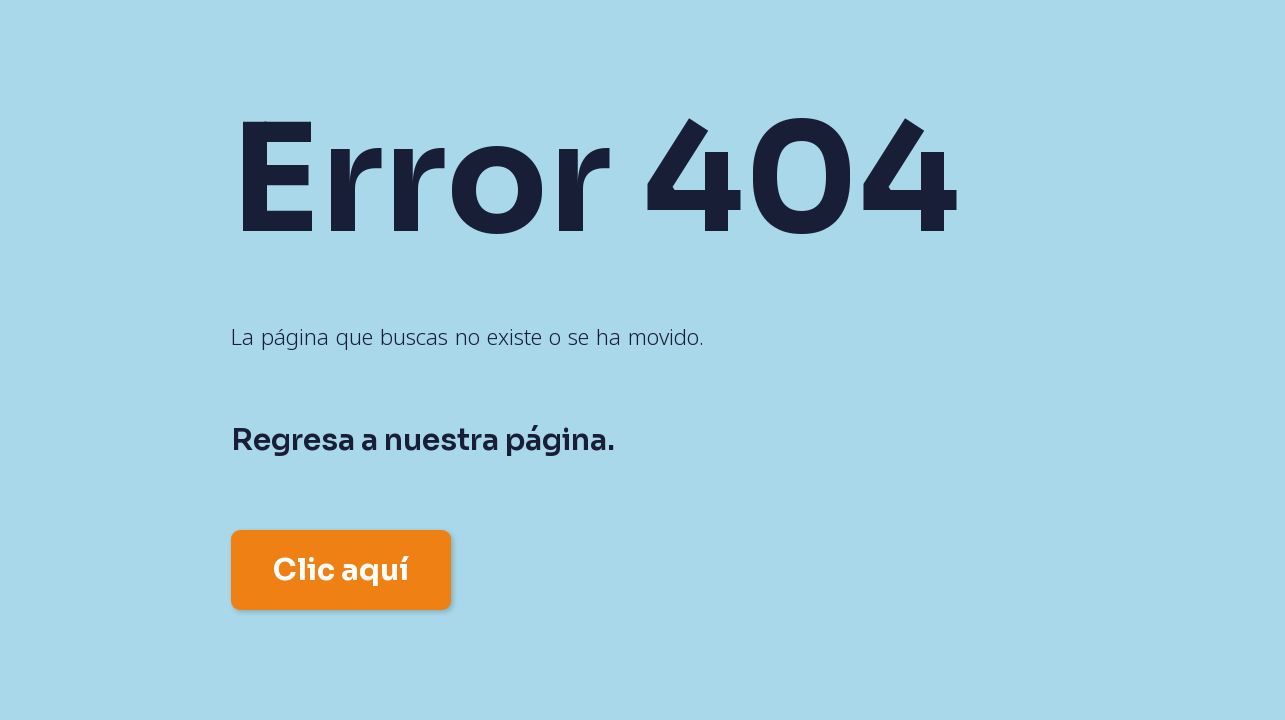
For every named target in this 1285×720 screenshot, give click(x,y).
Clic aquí (341, 570)
